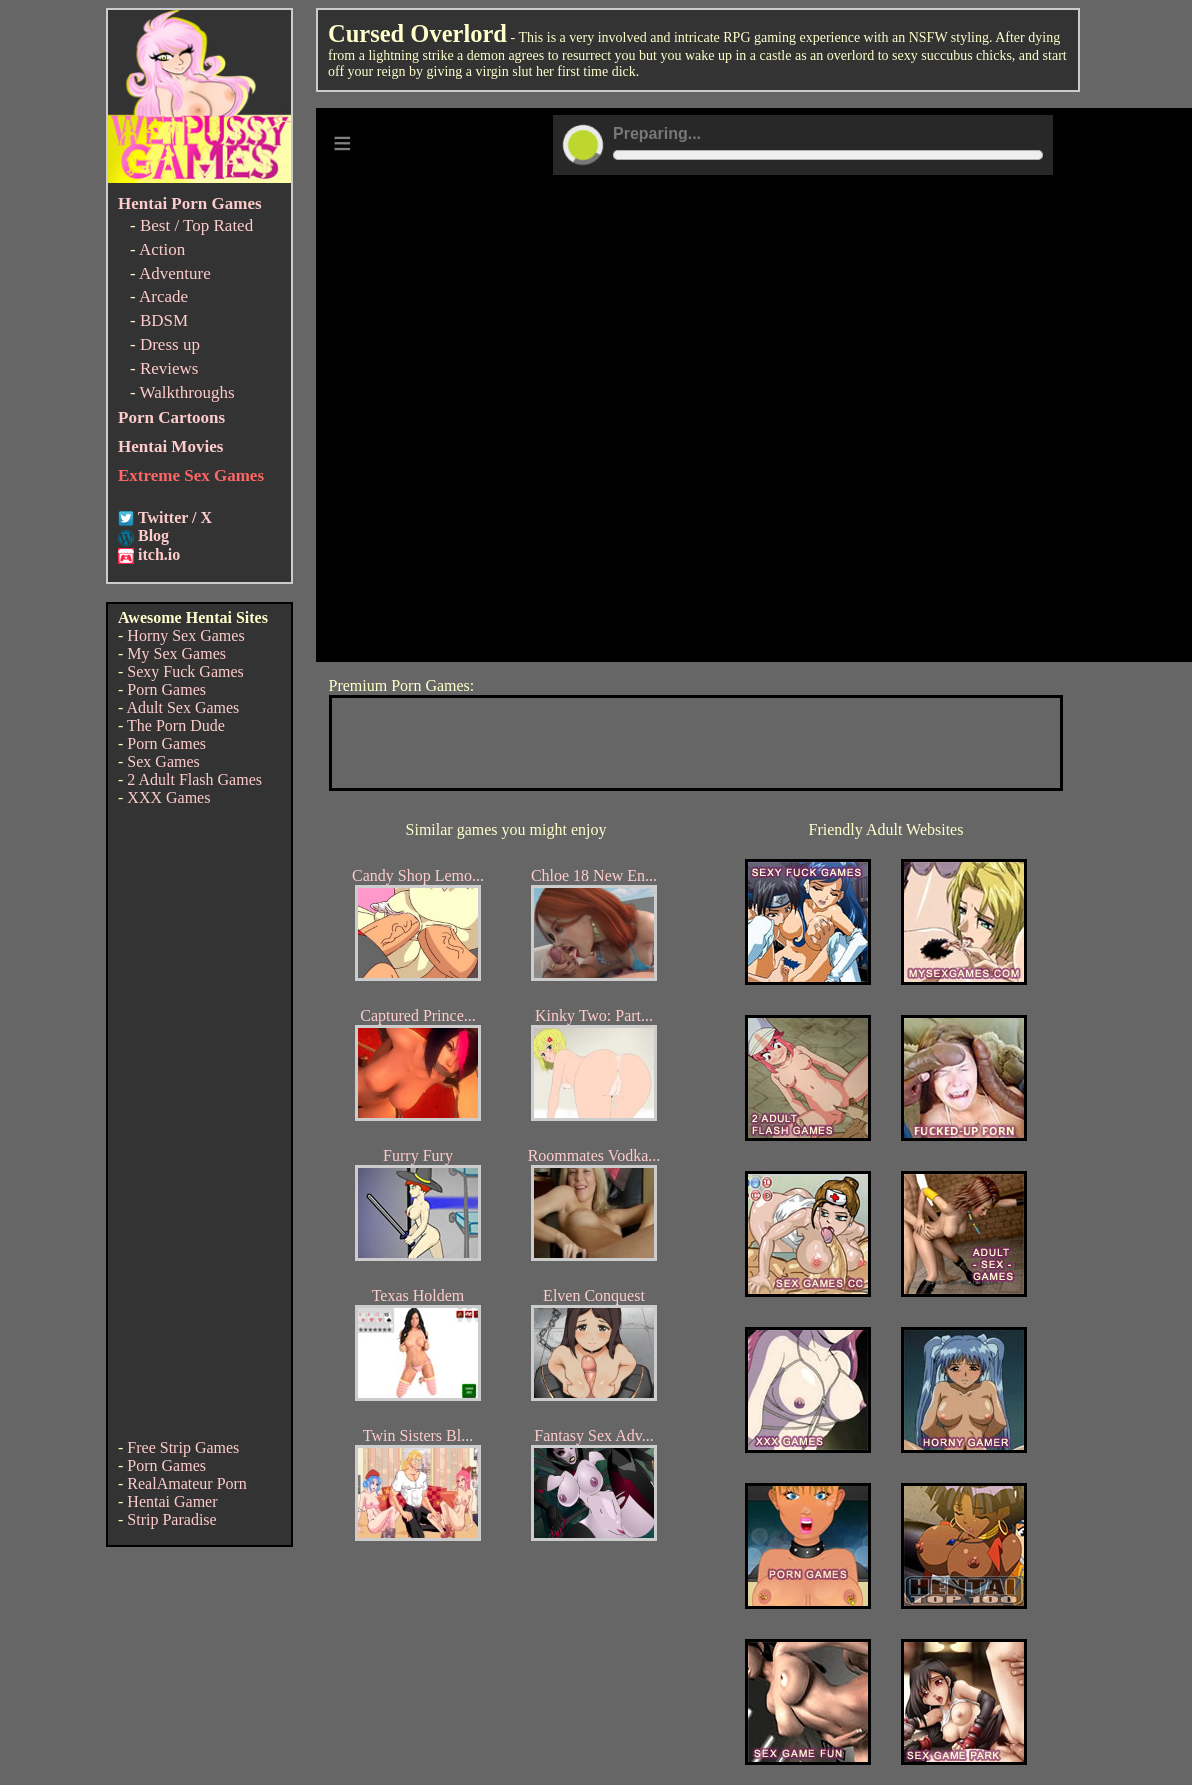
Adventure (175, 273)
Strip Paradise (171, 1519)
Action (162, 249)
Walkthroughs (187, 392)
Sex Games (163, 761)
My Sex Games (176, 653)
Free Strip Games (183, 1447)
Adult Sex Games (182, 707)
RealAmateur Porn (187, 1483)
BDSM (164, 320)
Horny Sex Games (185, 635)
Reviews (169, 368)
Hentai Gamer (172, 1501)
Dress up (170, 344)
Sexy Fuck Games (185, 671)
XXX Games (168, 797)
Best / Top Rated (196, 225)
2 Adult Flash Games (194, 779)
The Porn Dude (176, 725)
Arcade (163, 296)
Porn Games (166, 689)
